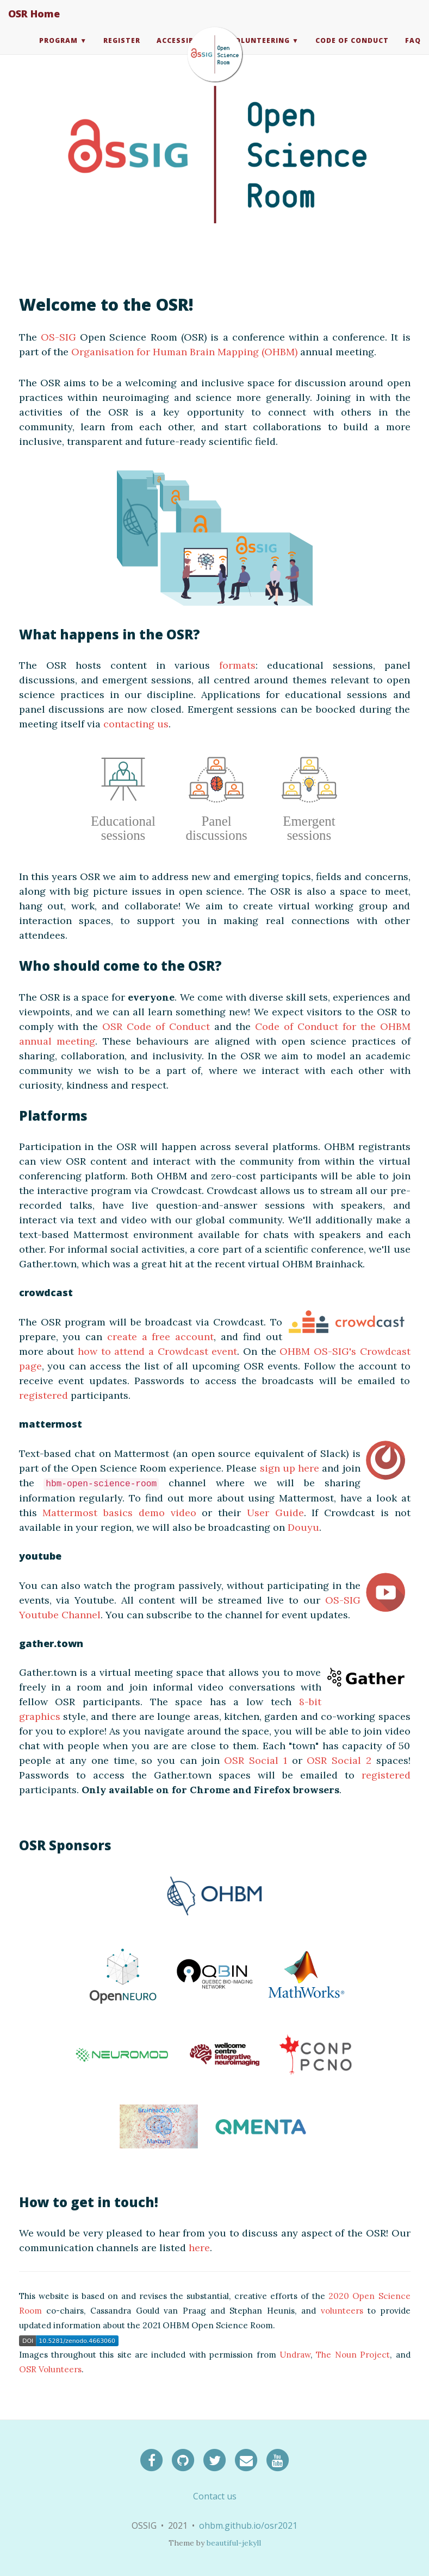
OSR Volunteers (50, 2369)
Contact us (215, 2496)
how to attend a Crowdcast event (157, 1351)
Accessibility (185, 51)
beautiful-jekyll (234, 2543)
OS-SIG (58, 337)
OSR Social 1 (255, 1760)
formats (237, 665)
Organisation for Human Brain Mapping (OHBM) (184, 351)
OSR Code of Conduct (156, 1026)
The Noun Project (353, 2354)
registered (43, 1395)
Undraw (294, 2354)
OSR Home (34, 24)
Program (58, 51)
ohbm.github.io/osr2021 (248, 2525)
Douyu (303, 1527)
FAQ (413, 51)
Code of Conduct (352, 51)
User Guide (275, 1512)
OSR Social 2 (339, 1760)
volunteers (342, 2310)
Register (121, 51)
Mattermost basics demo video (119, 1512)
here (199, 2247)
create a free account (160, 1336)
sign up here (290, 1468)
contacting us (136, 724)
